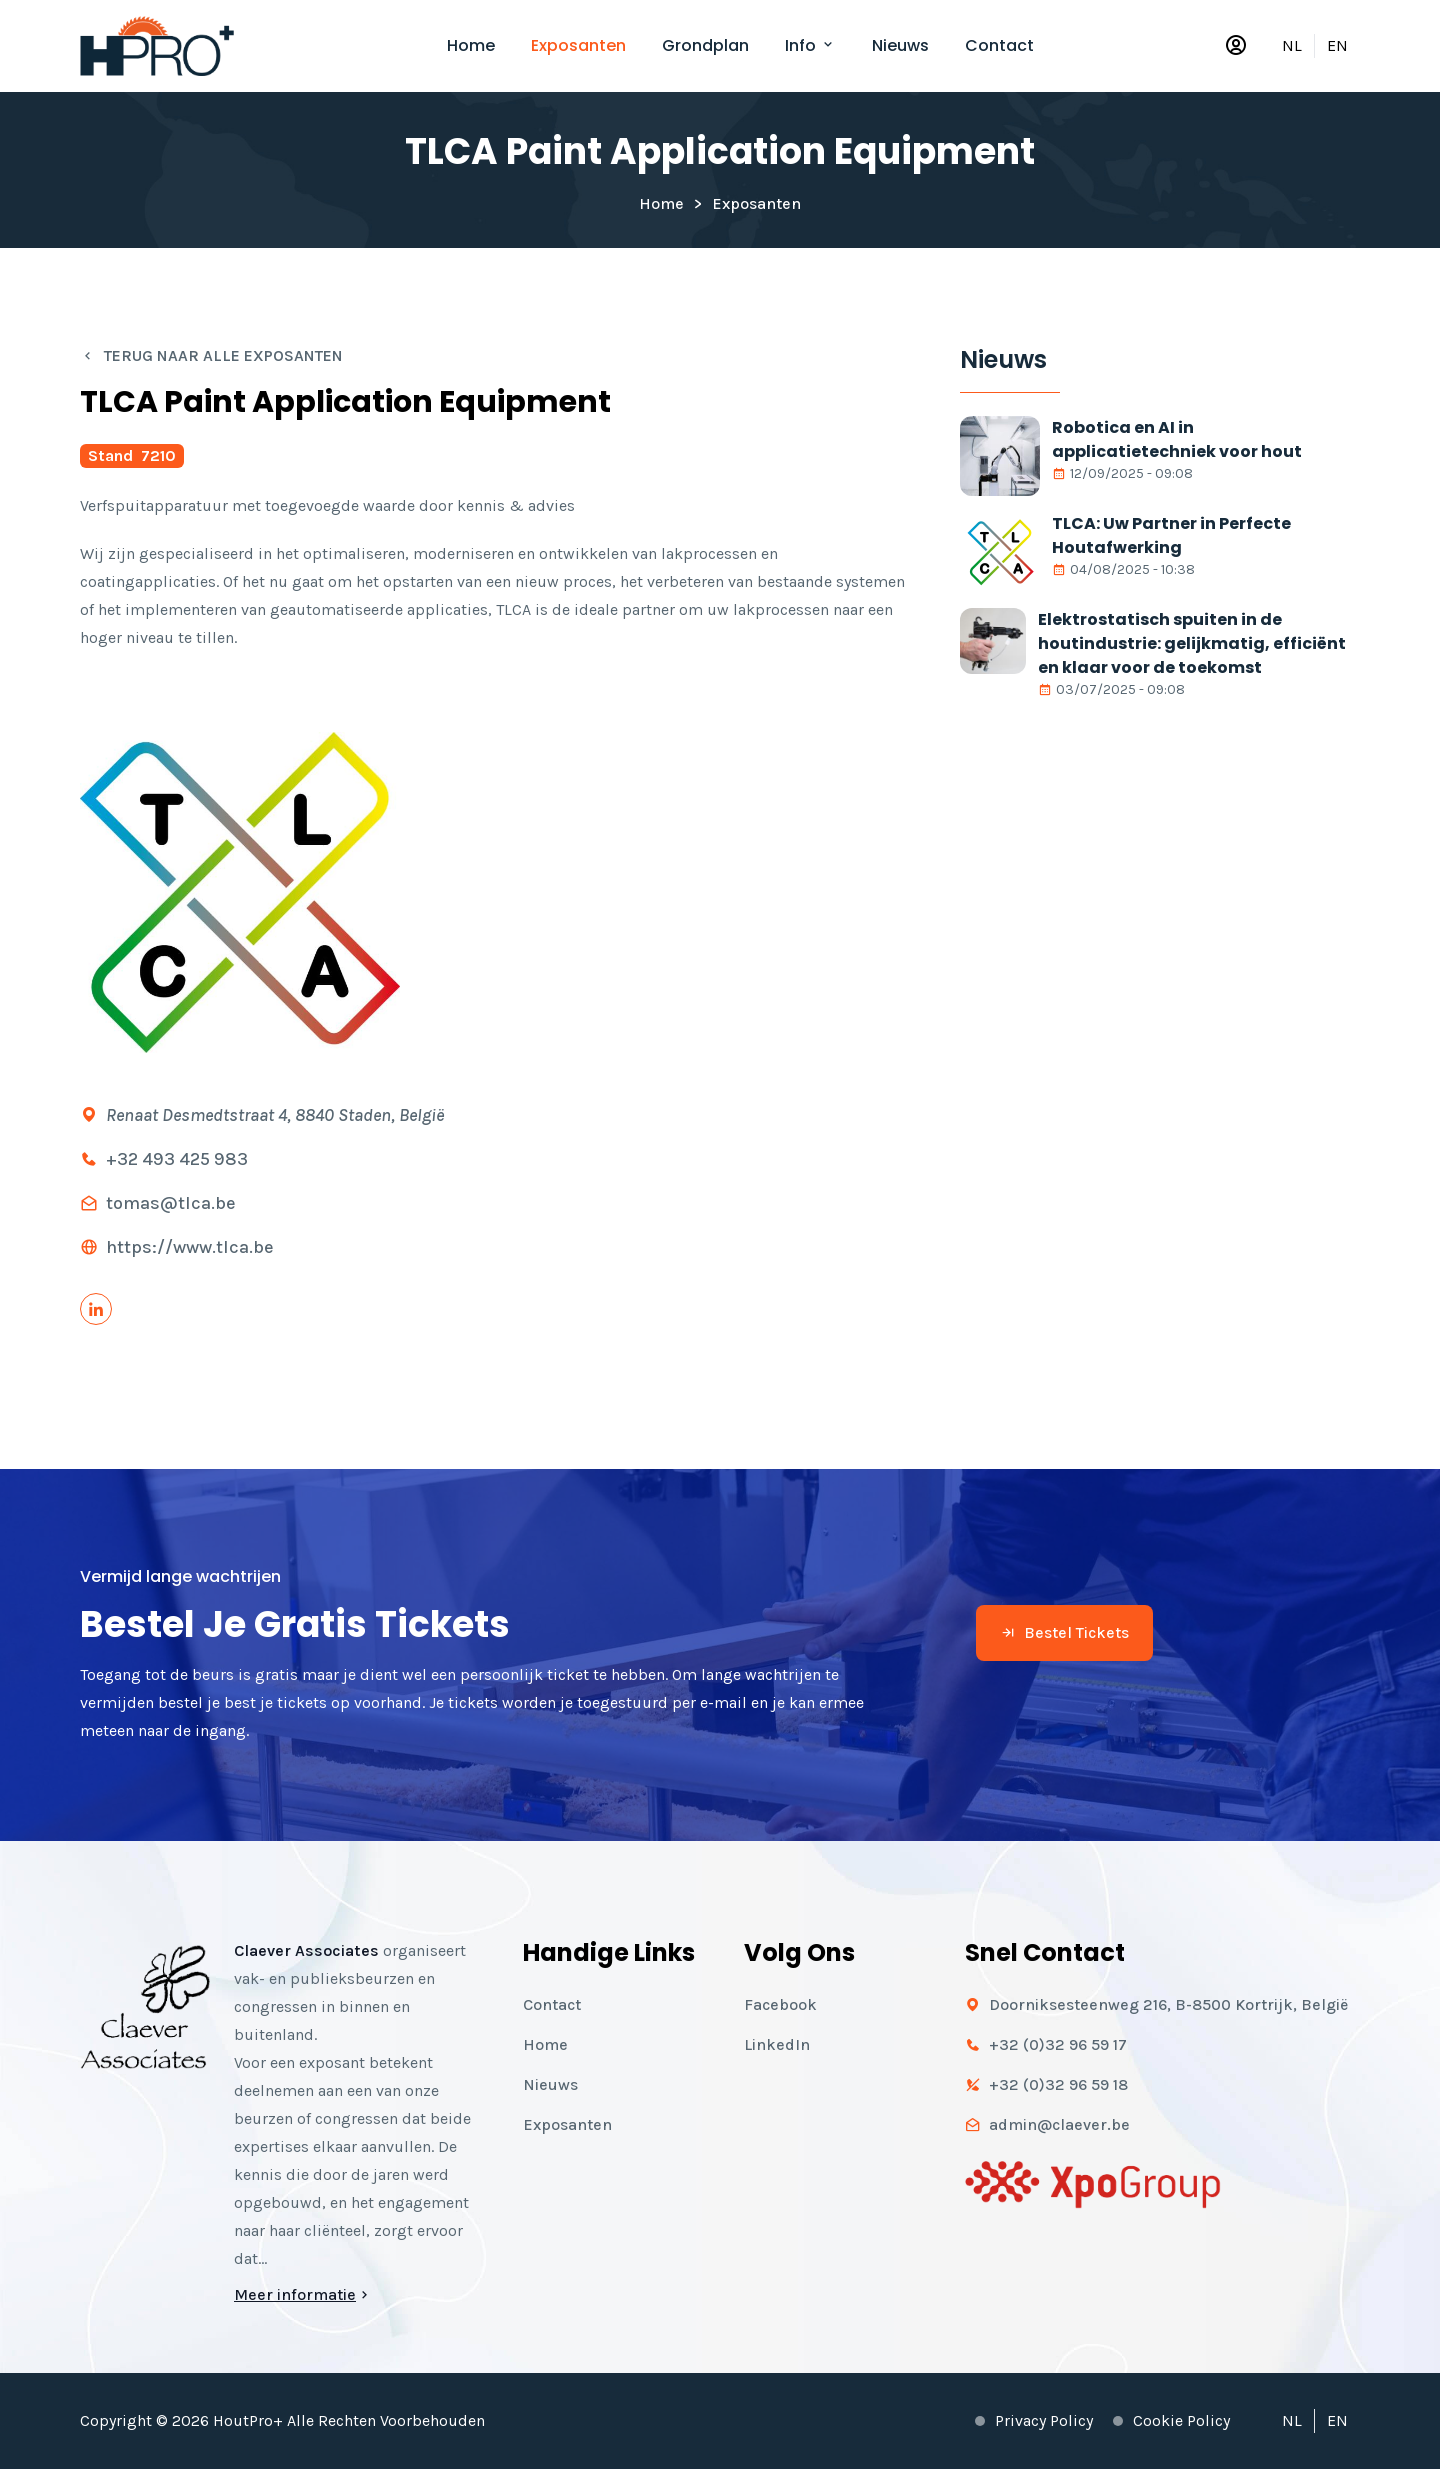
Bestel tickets (1064, 1632)
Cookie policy (1181, 2420)
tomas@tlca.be (171, 1203)
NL (1292, 45)
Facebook (780, 2004)
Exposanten (578, 45)
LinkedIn (777, 2044)
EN (1337, 45)
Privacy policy (1044, 2420)
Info (810, 45)
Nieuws (900, 45)
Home (471, 45)
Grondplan (705, 45)
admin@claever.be (1059, 2124)
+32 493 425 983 (177, 1159)
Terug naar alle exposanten (211, 355)
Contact (999, 45)
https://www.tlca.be (190, 1247)
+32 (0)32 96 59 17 (1058, 2044)
